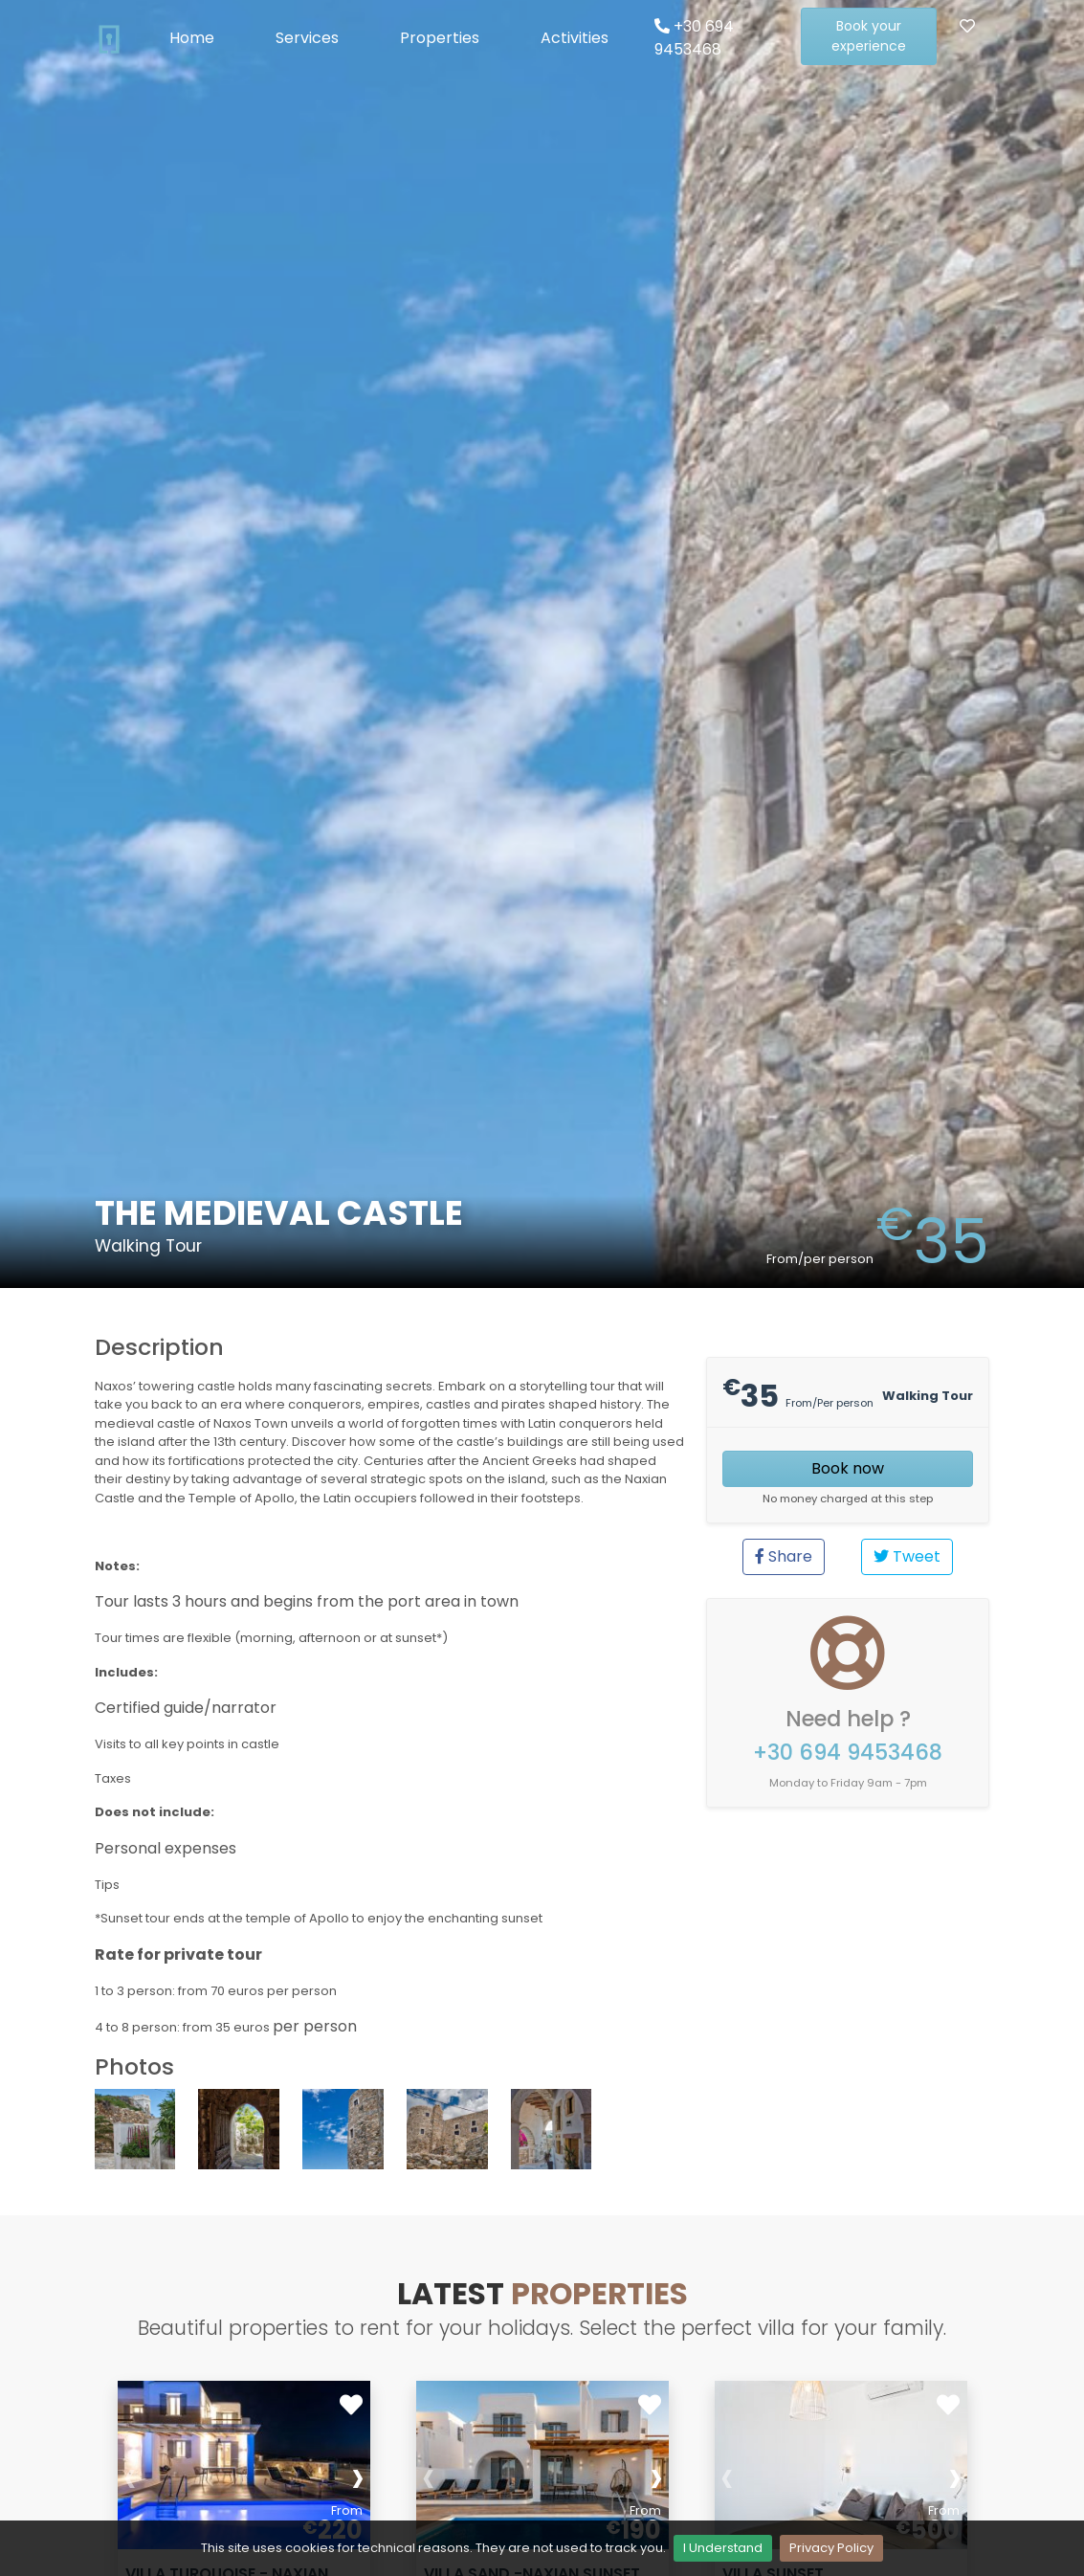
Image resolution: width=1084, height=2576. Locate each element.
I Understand (723, 2548)
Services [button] (307, 38)
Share (783, 1556)
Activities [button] (574, 38)
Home (191, 38)
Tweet (907, 1556)
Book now (847, 1468)
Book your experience (868, 36)
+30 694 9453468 (694, 37)
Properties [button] (439, 38)
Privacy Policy (831, 2548)
